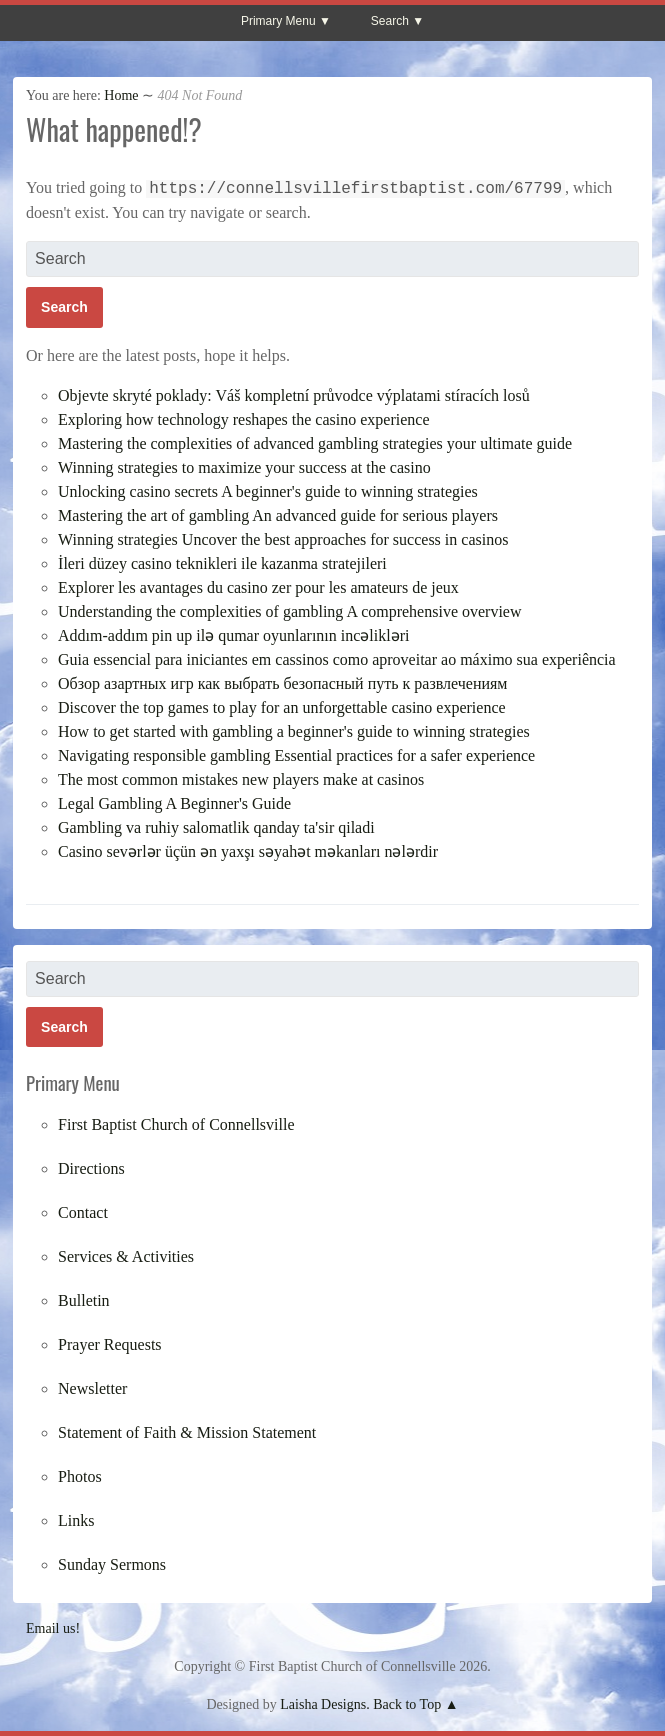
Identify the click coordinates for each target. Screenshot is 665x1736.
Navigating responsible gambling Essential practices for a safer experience (296, 755)
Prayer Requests (110, 1344)
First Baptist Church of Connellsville (176, 1124)
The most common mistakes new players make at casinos (241, 779)
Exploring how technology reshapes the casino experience (243, 419)
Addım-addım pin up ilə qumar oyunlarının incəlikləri (233, 635)
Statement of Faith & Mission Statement (187, 1432)
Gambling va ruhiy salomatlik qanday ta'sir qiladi (216, 827)
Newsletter (92, 1388)
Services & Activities (126, 1256)
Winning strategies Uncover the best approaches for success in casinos (283, 539)
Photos (80, 1476)
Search (390, 21)
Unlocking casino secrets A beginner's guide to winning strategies (268, 491)
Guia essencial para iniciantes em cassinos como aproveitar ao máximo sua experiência (337, 659)
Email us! (53, 1628)
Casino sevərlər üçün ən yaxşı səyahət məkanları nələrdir (248, 851)
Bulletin (84, 1300)
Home (121, 95)
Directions (91, 1168)
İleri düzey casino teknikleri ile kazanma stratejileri (222, 563)
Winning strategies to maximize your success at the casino (244, 467)
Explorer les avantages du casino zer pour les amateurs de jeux (258, 587)
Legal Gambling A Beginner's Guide (174, 803)
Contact (83, 1212)
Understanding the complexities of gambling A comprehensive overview (289, 611)
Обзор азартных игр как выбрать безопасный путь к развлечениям (282, 683)
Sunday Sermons (112, 1564)
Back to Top (407, 1704)
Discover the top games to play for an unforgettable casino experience (282, 707)
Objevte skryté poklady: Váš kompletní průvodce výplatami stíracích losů (294, 395)
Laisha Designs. (324, 1704)
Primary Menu (278, 21)
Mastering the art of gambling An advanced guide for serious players (278, 515)
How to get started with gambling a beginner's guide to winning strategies (294, 731)
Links (76, 1520)
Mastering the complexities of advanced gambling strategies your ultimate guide (315, 443)
